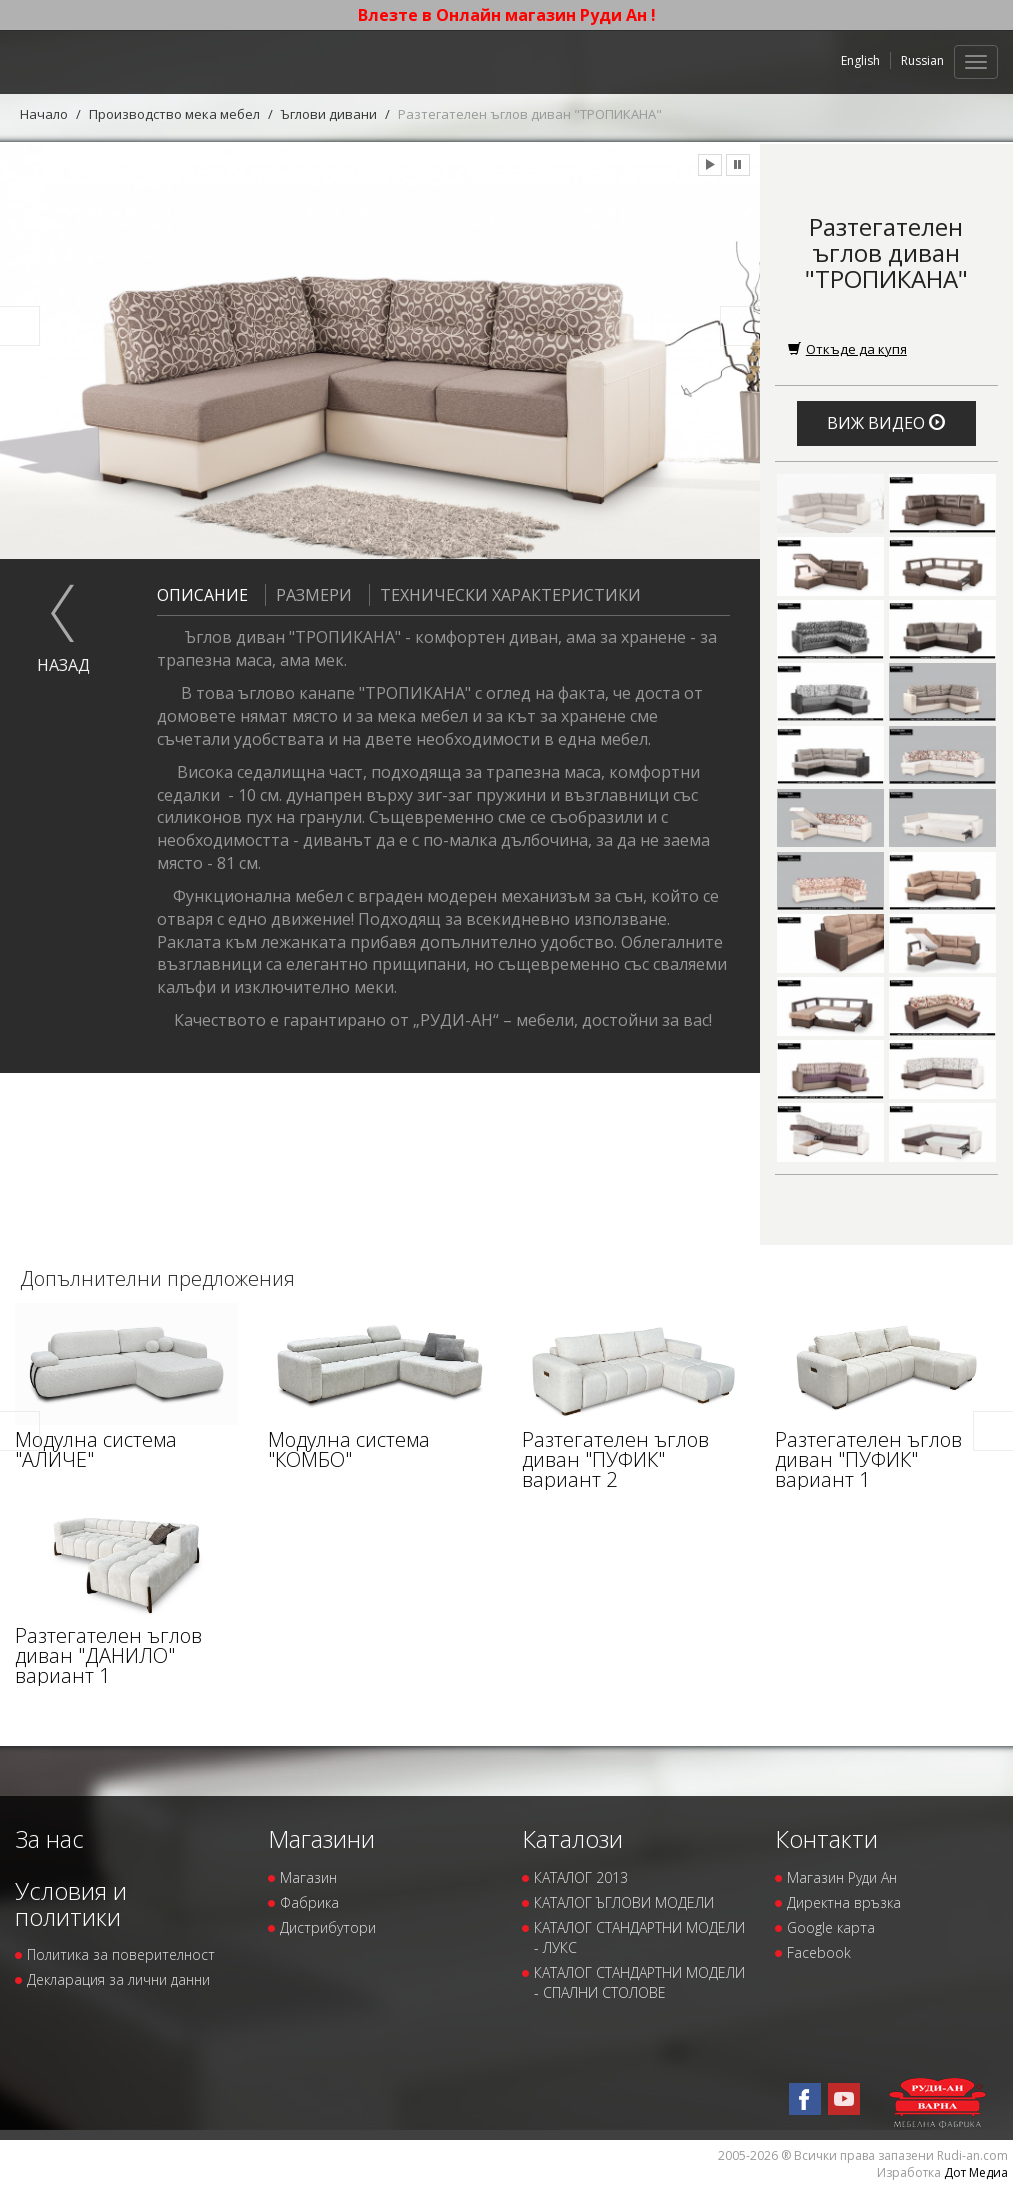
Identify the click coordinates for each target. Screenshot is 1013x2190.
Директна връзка (844, 1902)
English (860, 60)
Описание (202, 595)
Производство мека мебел (174, 114)
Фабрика (309, 1902)
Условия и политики (71, 1903)
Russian (922, 60)
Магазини (321, 1838)
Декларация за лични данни (118, 1979)
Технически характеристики (505, 595)
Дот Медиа (976, 2172)
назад (63, 665)
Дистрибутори (328, 1927)
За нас (49, 1838)
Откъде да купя (847, 349)
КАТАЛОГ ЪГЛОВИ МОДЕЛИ (624, 1902)
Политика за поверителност (121, 1954)
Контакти (826, 1838)
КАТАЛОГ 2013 (581, 1877)
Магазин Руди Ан (842, 1877)
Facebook (819, 1952)
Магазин (308, 1877)
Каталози (572, 1838)
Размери (308, 595)
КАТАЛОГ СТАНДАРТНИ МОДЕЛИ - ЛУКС (639, 1937)
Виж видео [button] (886, 423)
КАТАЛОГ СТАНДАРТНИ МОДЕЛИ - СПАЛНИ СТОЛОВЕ (639, 1982)
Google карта (831, 1927)
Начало (44, 114)
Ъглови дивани (329, 114)
